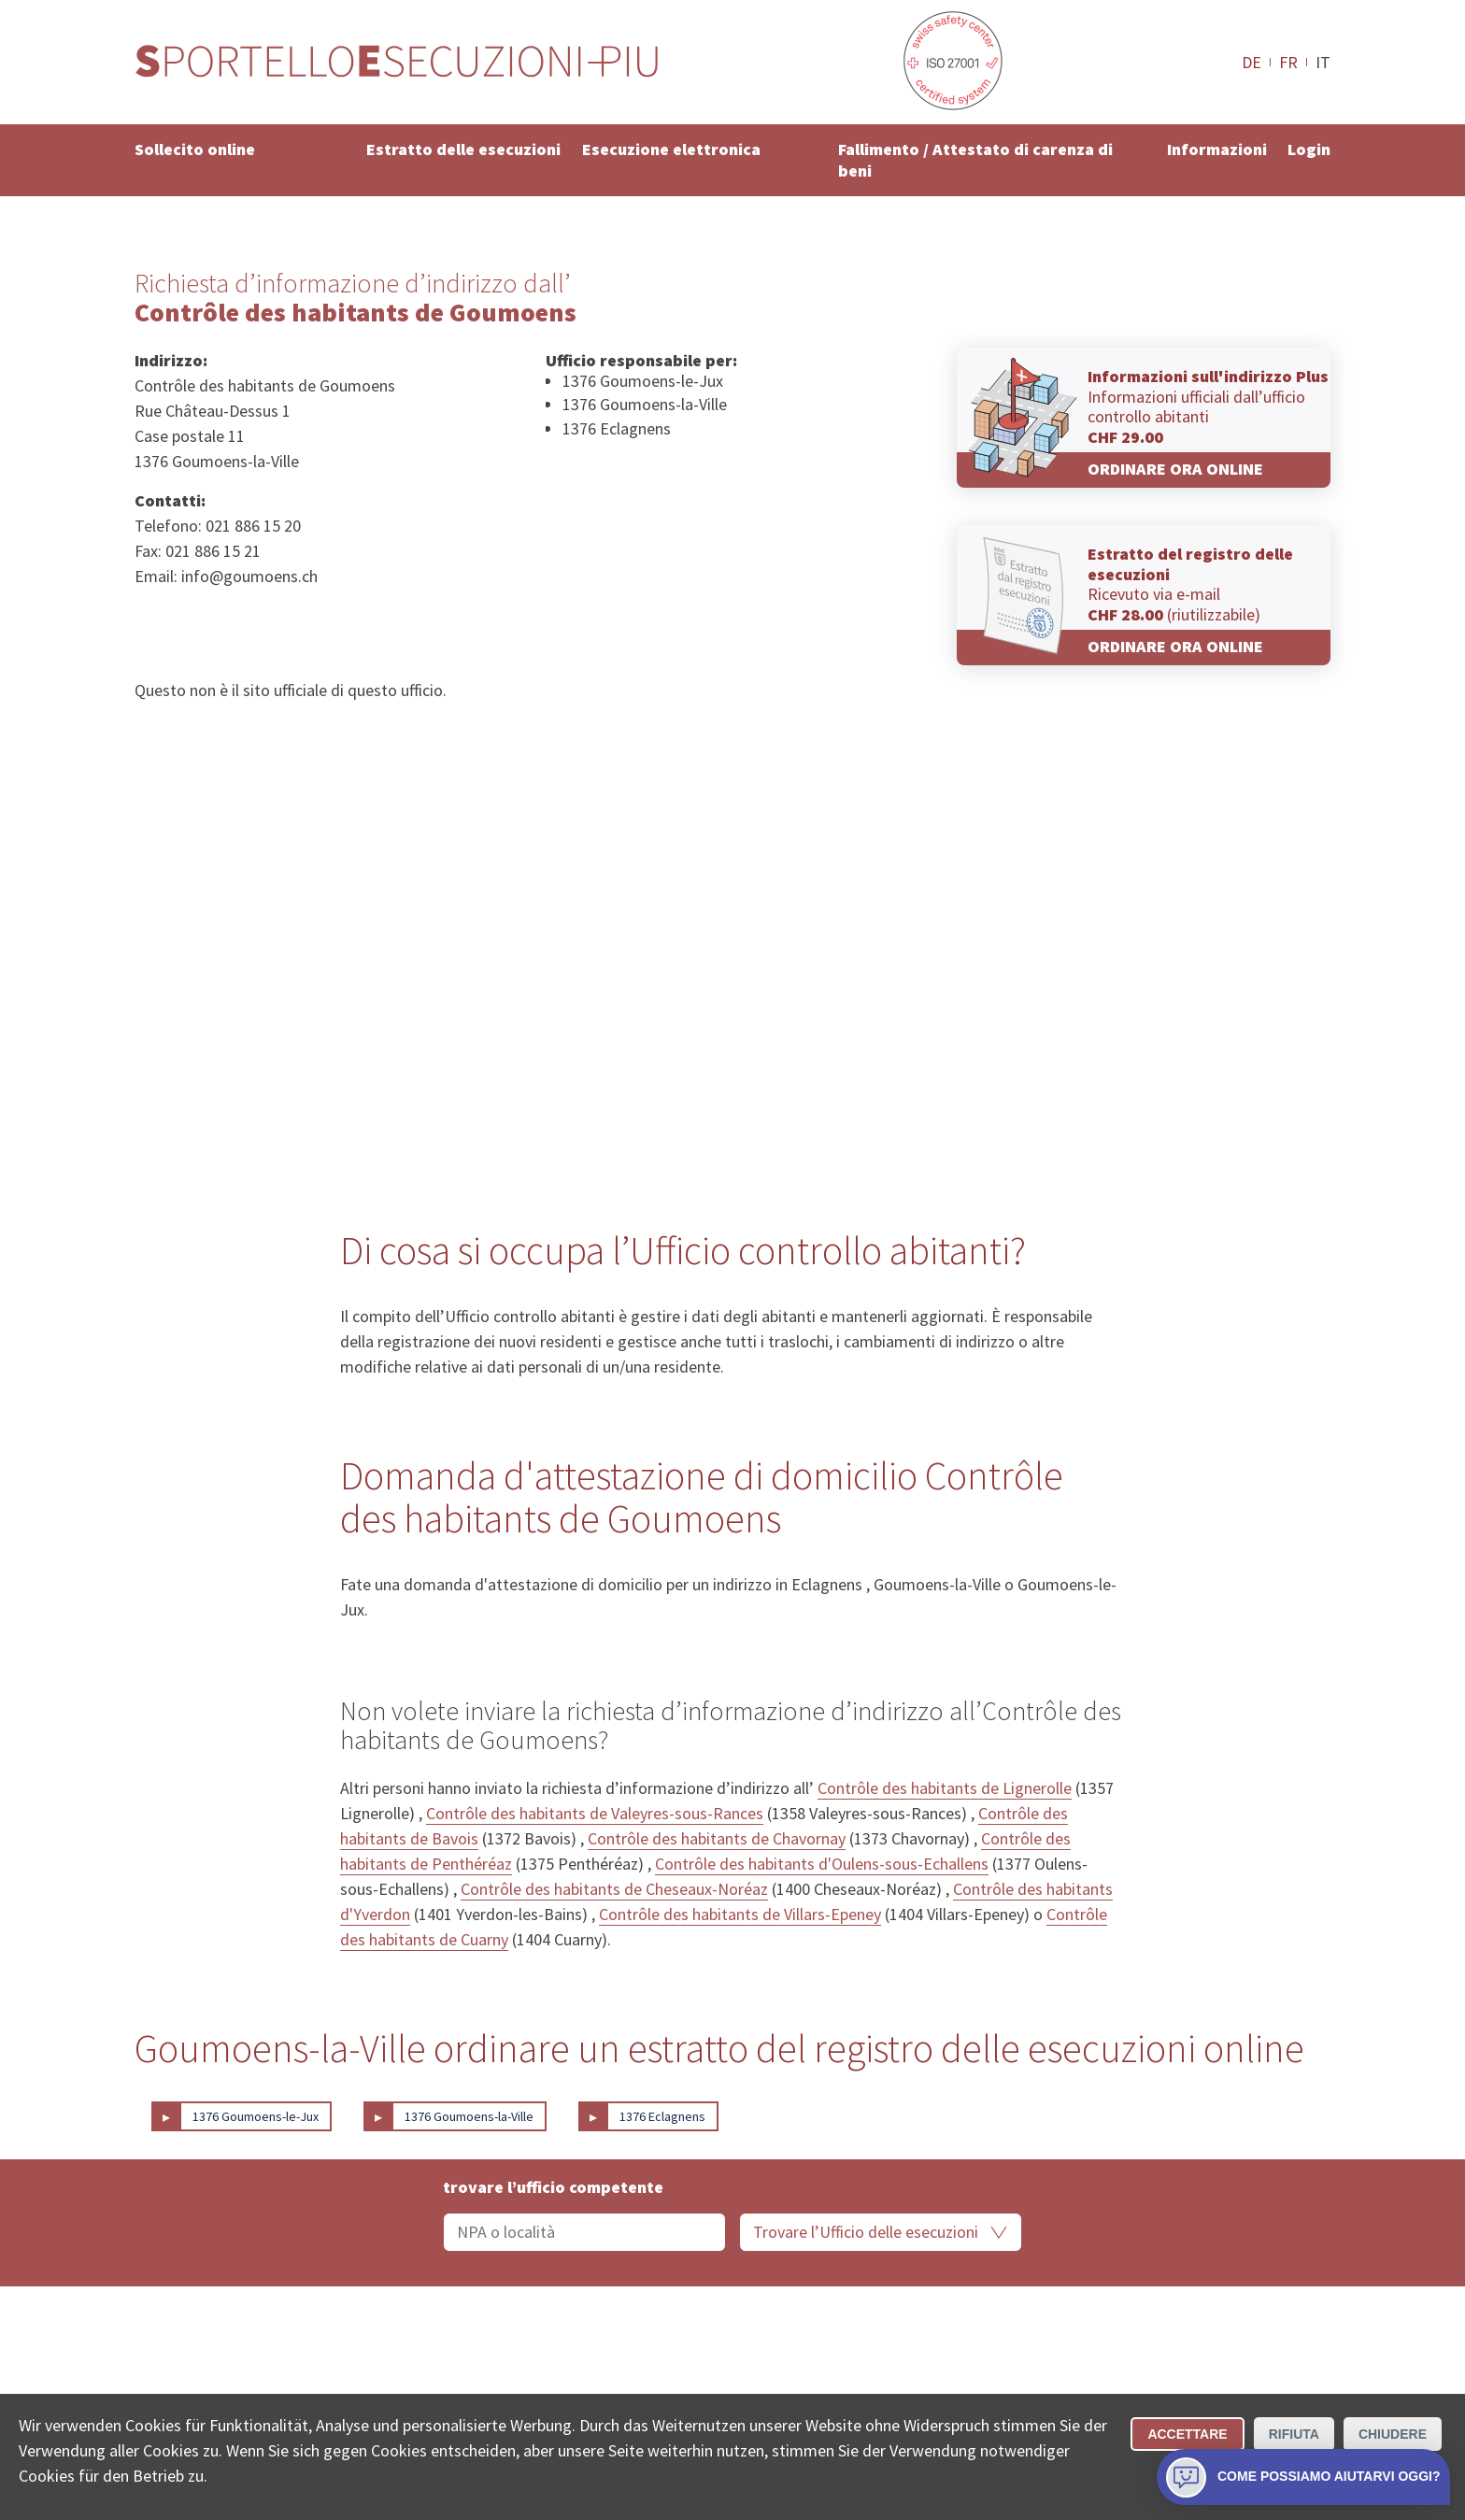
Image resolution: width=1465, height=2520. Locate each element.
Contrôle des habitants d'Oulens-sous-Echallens (822, 1863)
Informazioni (1217, 149)
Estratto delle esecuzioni (463, 149)
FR (1288, 61)
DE (1251, 61)
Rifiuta (1294, 2434)
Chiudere (1392, 2434)
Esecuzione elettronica (671, 149)
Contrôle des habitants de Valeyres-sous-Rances (594, 1813)
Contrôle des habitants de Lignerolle (945, 1788)
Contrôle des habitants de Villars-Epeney (740, 1914)
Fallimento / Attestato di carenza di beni (975, 159)
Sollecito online (195, 149)
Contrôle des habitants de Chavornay (717, 1838)
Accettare (1187, 2434)
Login (1308, 149)
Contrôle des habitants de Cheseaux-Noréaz (614, 1889)
